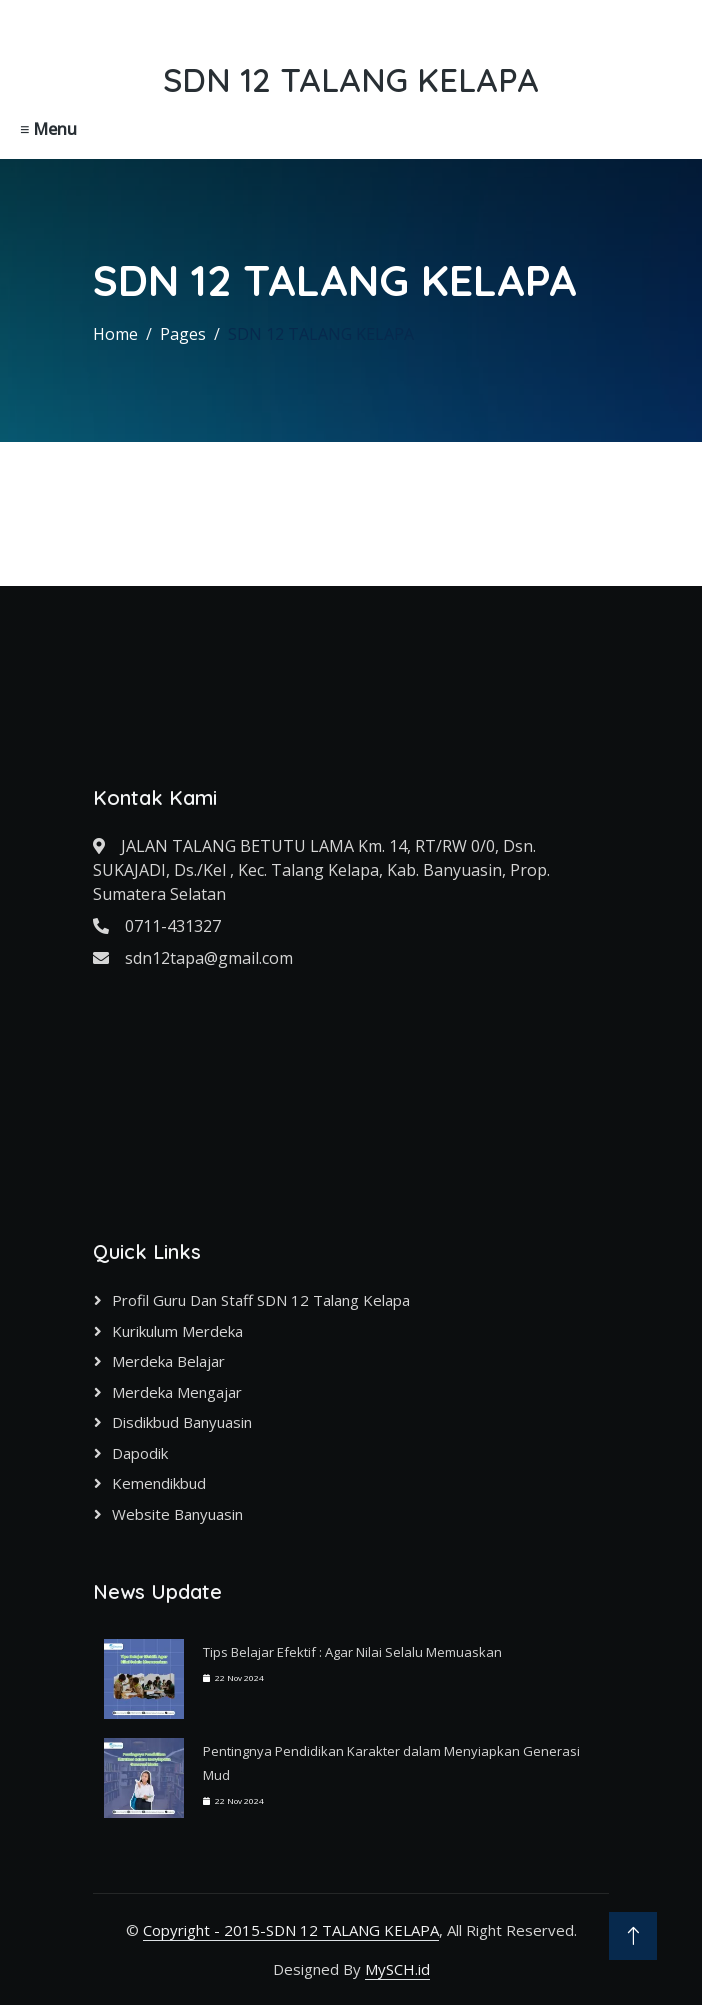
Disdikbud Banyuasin (182, 1422)
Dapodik (140, 1453)
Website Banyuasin (177, 1514)
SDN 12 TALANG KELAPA (321, 334)
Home (115, 334)
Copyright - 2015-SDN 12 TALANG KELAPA (291, 1930)
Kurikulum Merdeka (177, 1331)
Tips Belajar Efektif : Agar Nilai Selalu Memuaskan (352, 1652)
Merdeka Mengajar (177, 1392)
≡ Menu (48, 129)
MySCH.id (397, 1969)
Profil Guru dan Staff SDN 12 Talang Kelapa (261, 1300)
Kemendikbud (159, 1483)
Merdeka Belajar (168, 1361)
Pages (183, 334)
